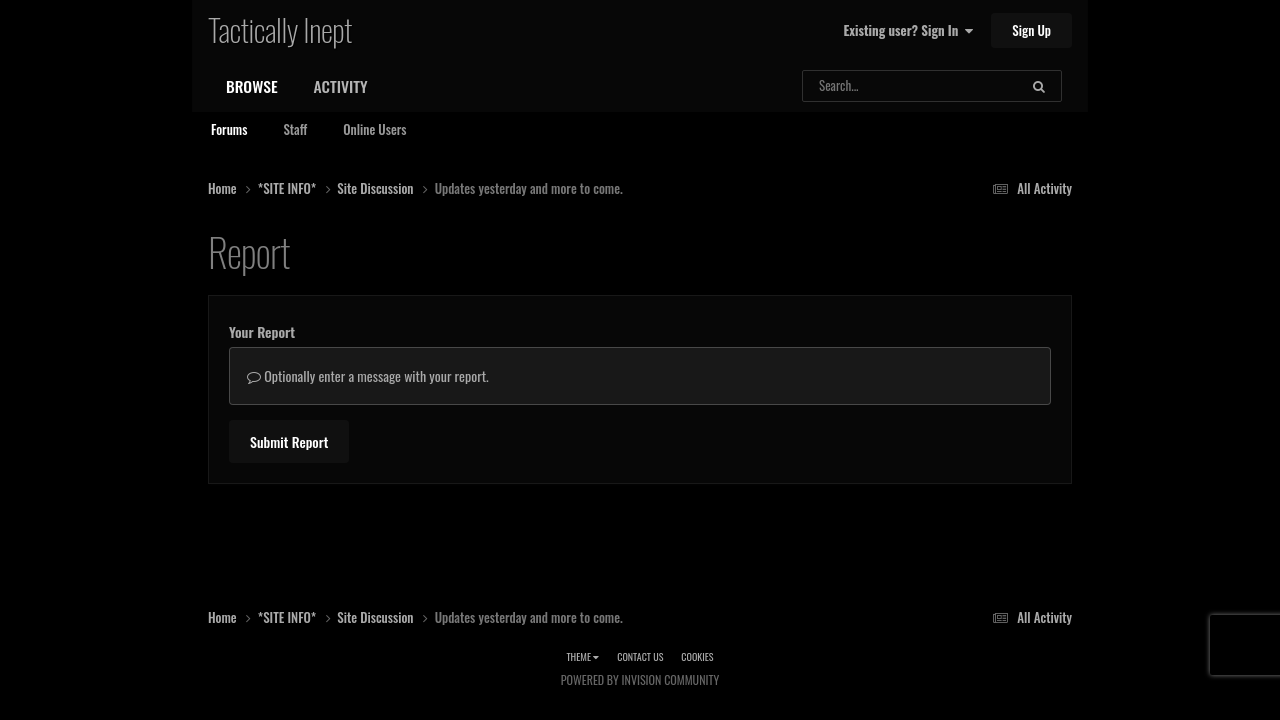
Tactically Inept (280, 29)
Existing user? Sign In (908, 30)
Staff (295, 129)
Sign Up (1031, 30)
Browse (252, 86)
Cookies (697, 656)
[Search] (865, 86)
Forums (229, 129)
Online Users (374, 129)
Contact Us (640, 656)
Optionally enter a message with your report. (368, 375)
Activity (341, 86)
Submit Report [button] (289, 441)
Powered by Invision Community (640, 679)
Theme (582, 656)
